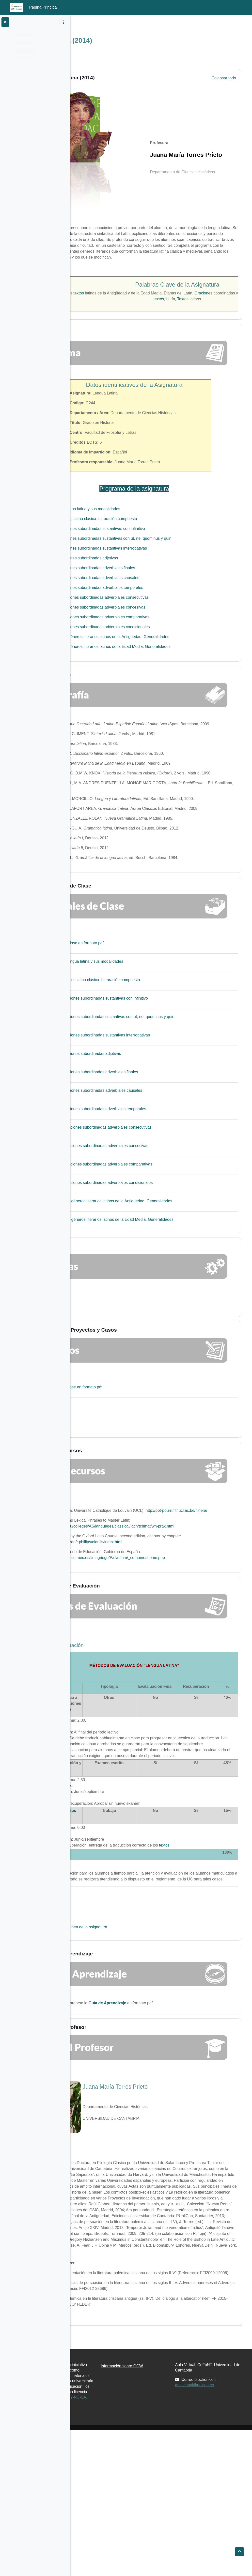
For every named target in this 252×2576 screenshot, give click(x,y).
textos (106, 251)
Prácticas (112, 1287)
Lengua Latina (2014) (126, 77)
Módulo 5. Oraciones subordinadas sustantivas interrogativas (151, 560)
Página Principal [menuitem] (43, 7)
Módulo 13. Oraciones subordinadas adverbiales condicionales (152, 639)
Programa (113, 344)
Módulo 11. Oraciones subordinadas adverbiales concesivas (150, 619)
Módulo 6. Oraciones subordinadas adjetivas (137, 570)
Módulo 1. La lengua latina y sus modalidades (138, 521)
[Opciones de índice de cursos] (63, 22)
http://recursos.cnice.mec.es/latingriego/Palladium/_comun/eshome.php (160, 1605)
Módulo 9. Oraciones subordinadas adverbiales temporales (149, 599)
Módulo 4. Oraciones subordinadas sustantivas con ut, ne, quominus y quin (163, 550)
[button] (92, 77)
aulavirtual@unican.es (213, 2515)
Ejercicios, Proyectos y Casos (137, 1371)
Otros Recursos (120, 1492)
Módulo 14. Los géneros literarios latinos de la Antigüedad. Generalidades (162, 648)
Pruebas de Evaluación (129, 1633)
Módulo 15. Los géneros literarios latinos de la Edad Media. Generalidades (163, 658)
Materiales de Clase (125, 927)
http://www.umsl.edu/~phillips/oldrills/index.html (154, 1589)
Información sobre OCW (160, 2496)
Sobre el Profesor (122, 2115)
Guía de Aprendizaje (125, 2042)
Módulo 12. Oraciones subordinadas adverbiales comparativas (152, 629)
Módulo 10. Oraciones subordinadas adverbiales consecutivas (152, 609)
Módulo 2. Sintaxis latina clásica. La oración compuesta (146, 530)
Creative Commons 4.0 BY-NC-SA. (106, 2540)
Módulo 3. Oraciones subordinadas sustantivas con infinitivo (150, 540)
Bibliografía (115, 686)
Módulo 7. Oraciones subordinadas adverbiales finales (145, 580)
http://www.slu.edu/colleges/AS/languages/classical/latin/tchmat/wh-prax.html (165, 1573)
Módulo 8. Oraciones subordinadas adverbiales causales (147, 589)
